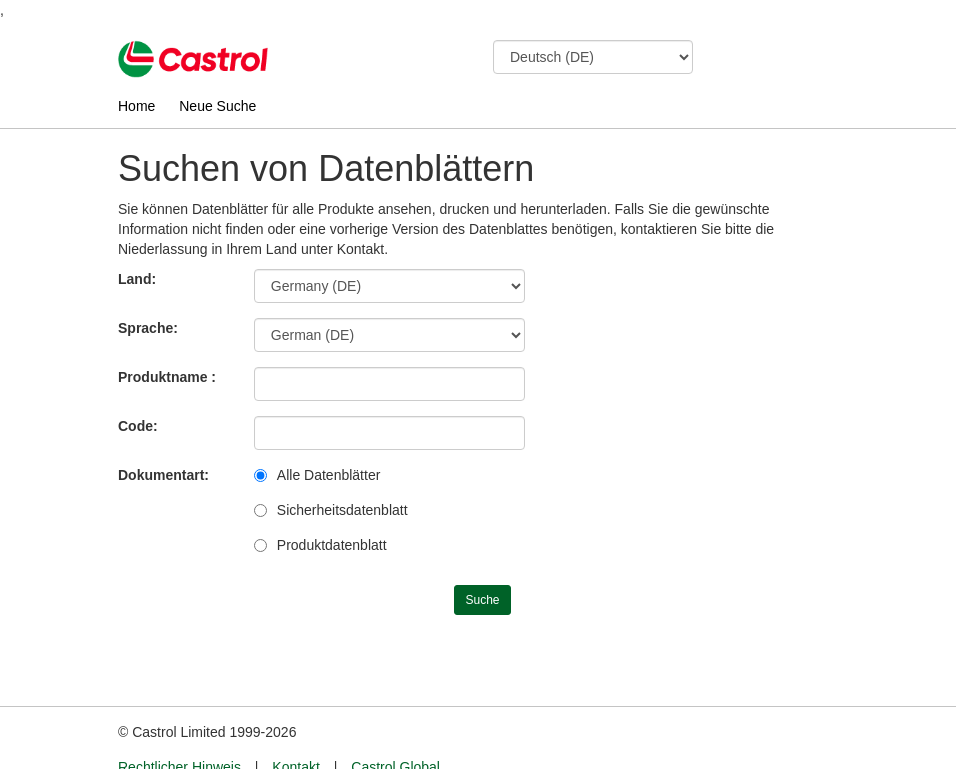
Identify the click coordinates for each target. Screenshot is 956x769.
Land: (137, 279)
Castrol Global (395, 730)
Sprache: (148, 328)
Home (136, 106)
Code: (138, 426)
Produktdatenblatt (332, 545)
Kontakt (295, 730)
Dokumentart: (163, 475)
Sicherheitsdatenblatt (342, 510)
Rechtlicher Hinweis (179, 730)
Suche (482, 600)
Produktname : (167, 377)
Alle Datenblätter (329, 475)
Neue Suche (217, 106)
